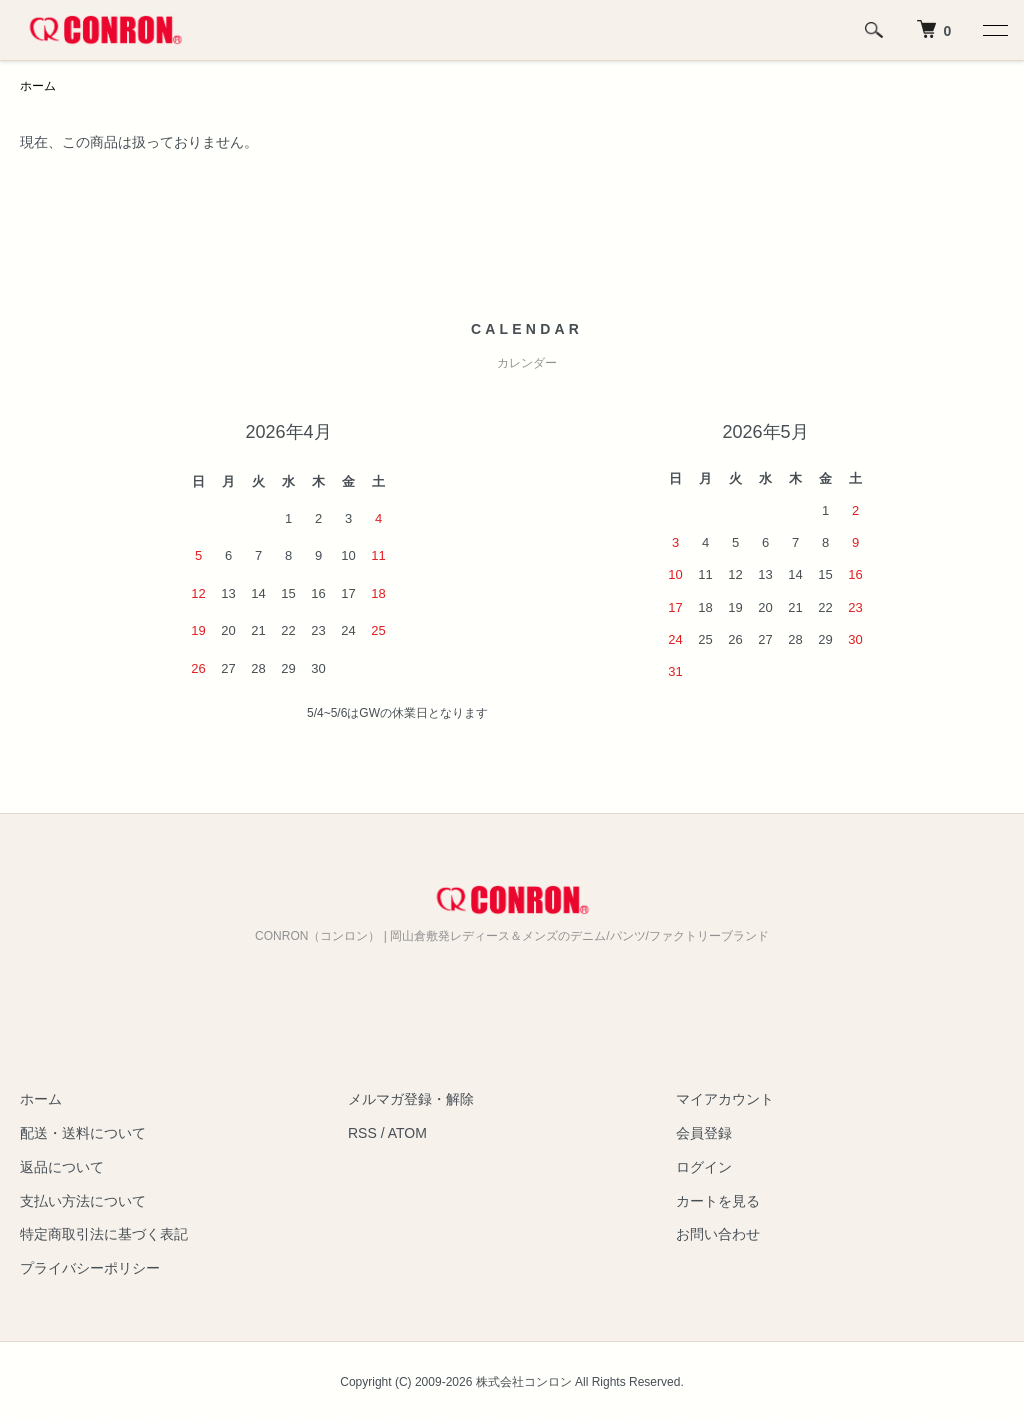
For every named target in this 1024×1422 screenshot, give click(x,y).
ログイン (704, 1167)
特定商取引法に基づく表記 (104, 1234)
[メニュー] (994, 30)
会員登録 (704, 1133)
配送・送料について (83, 1133)
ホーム (38, 86)
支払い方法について (83, 1201)
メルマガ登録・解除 (411, 1099)
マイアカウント (725, 1099)
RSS (362, 1133)
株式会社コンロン (524, 1382)
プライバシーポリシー (90, 1268)
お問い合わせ (718, 1234)
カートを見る (718, 1201)
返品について (62, 1167)
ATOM (407, 1133)
